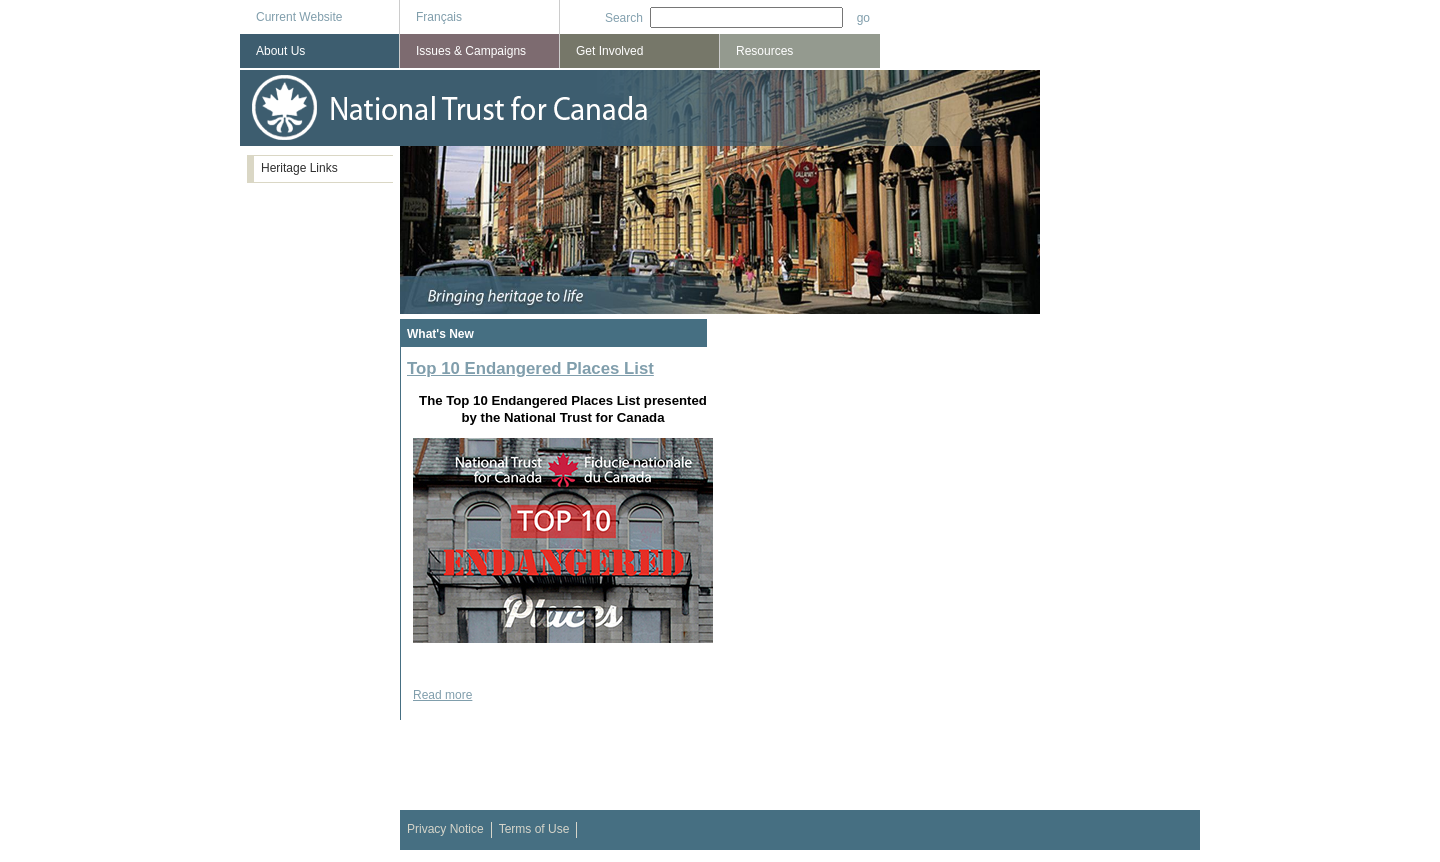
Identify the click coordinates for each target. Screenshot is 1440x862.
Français (439, 17)
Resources (764, 51)
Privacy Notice (445, 829)
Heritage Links (299, 168)
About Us (280, 51)
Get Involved (609, 51)
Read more (442, 695)
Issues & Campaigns (471, 51)
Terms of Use (534, 829)
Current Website (299, 17)
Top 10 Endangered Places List (530, 368)
